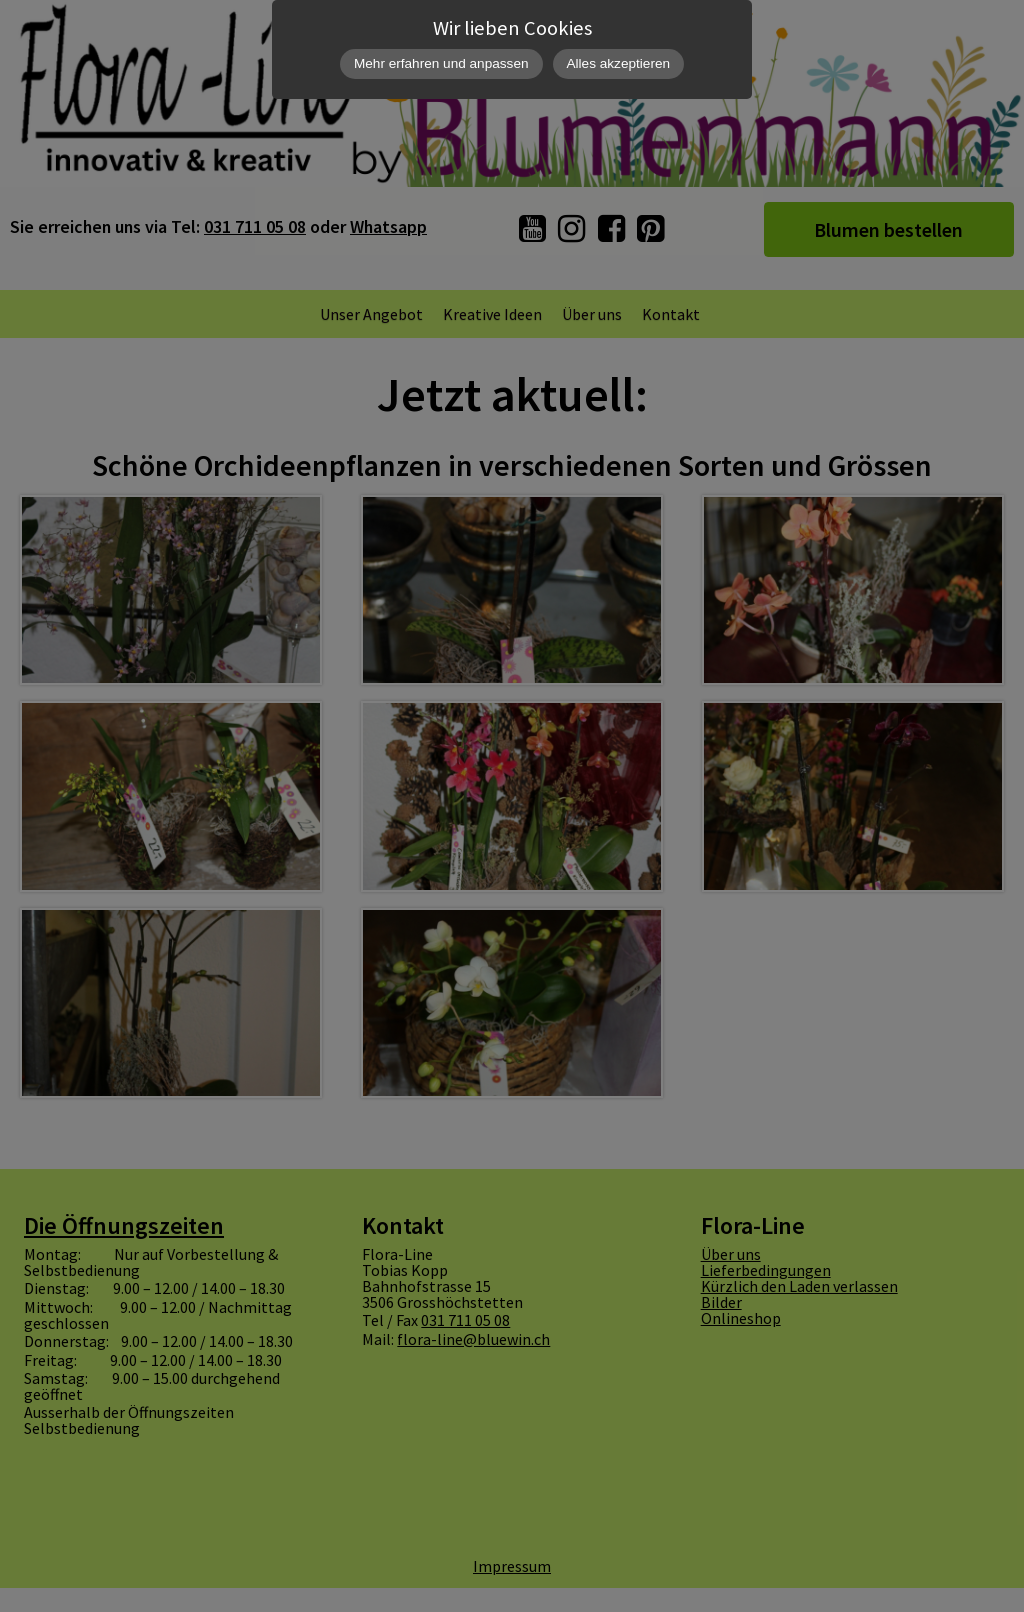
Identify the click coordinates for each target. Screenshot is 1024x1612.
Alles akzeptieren (619, 63)
